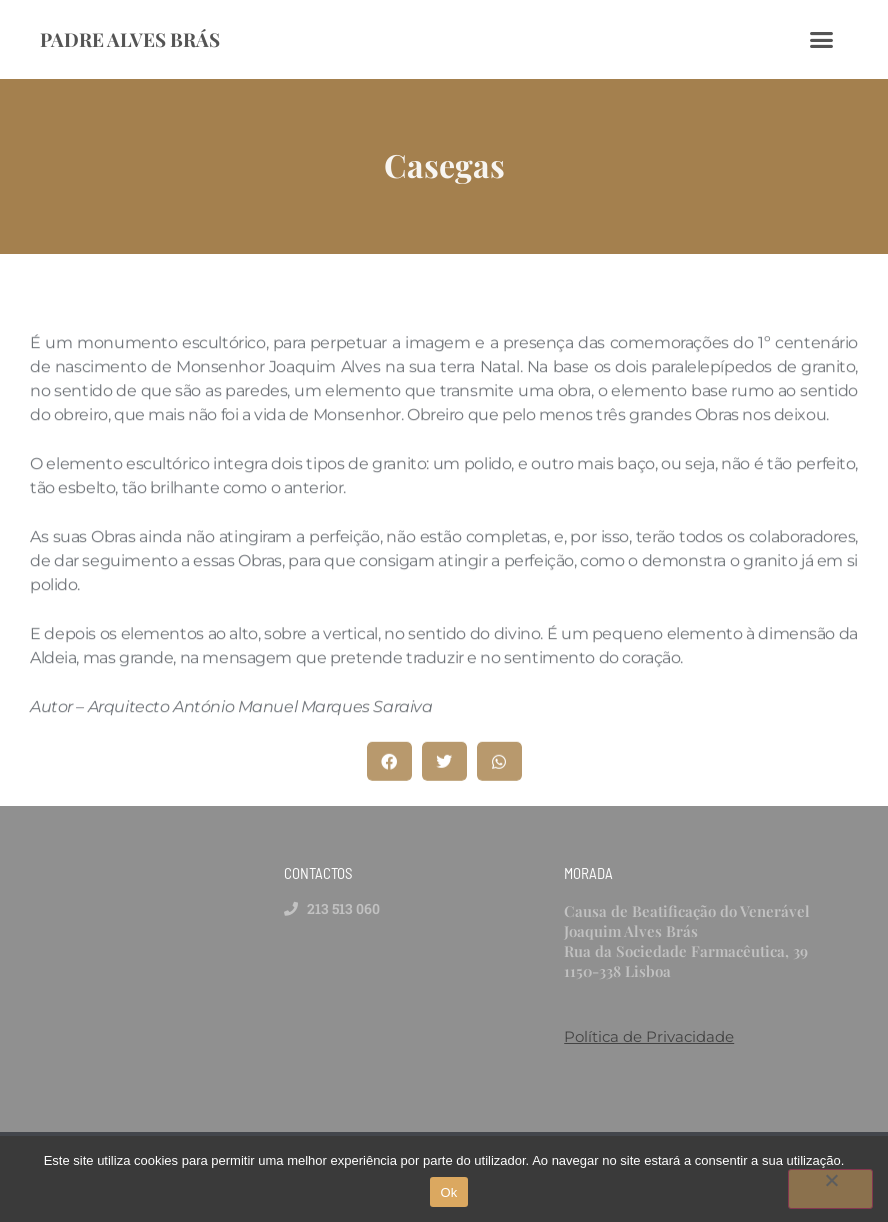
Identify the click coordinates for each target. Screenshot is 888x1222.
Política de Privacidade (649, 1036)
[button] (389, 765)
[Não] (830, 1189)
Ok (448, 1192)
